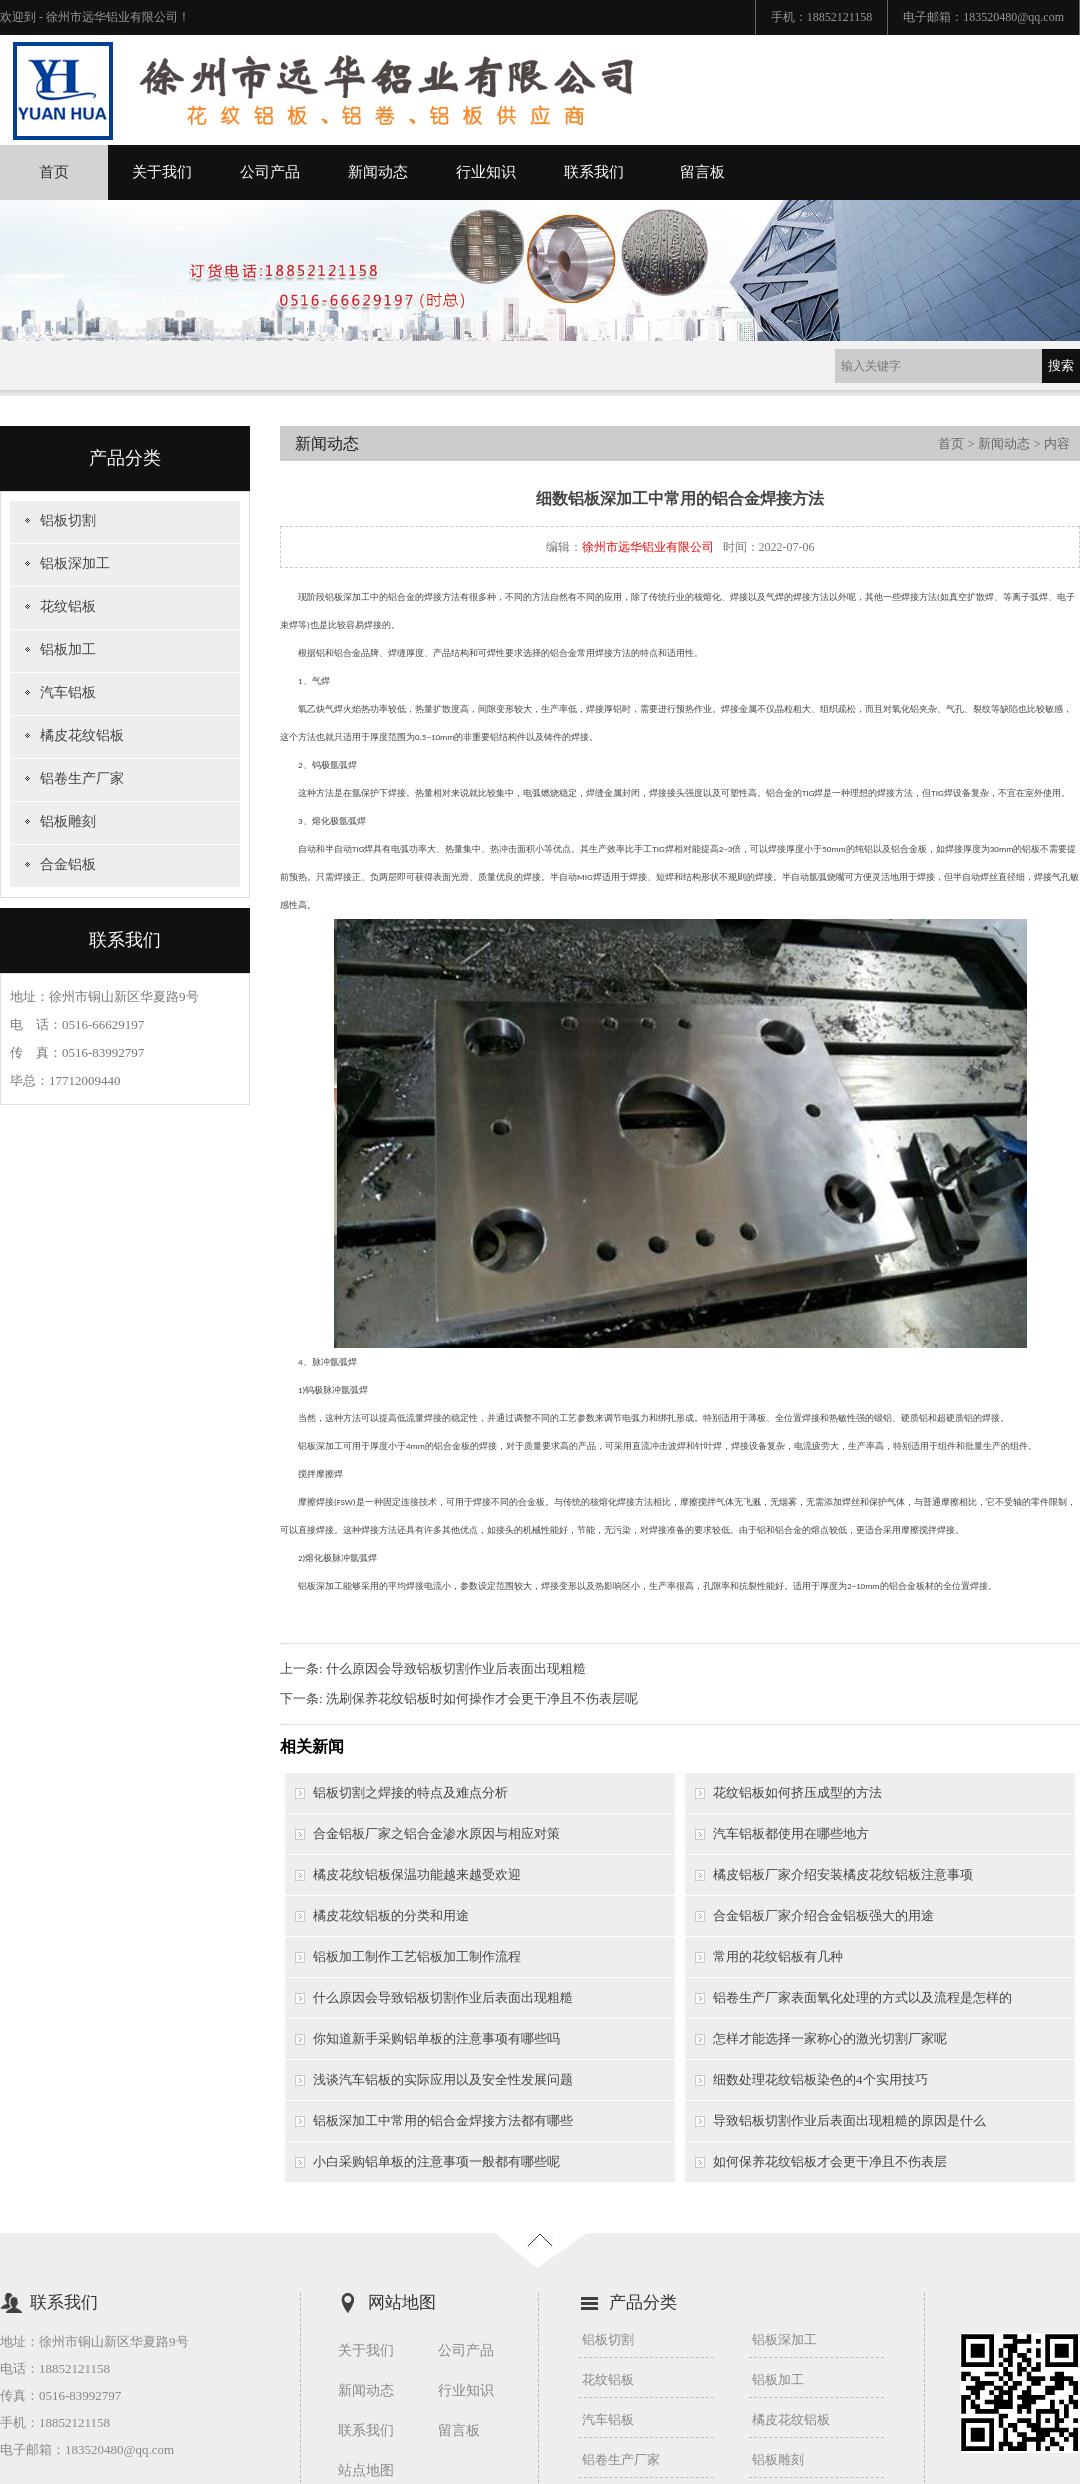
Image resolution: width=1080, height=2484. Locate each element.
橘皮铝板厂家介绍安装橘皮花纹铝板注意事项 (843, 1874)
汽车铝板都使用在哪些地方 (791, 1833)
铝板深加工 (75, 563)
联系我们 (594, 172)
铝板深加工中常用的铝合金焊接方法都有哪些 (443, 2120)
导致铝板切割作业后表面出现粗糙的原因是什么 (849, 2120)
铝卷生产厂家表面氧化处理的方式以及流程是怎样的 (862, 1997)
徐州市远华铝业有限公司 (648, 547)
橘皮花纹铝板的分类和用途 (391, 1915)
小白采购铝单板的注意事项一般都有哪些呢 (436, 2161)
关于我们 (162, 172)
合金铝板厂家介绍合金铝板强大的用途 (823, 1915)
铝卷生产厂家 (82, 778)
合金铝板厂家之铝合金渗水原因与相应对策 (436, 1833)
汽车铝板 (68, 692)
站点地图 (366, 2470)
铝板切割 (68, 520)
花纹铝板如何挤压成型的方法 (797, 1792)
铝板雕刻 (68, 821)
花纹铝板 (68, 606)
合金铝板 (68, 864)
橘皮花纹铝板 (82, 735)
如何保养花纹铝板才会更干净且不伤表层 (830, 2161)
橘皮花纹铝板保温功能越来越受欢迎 (417, 1874)
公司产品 (270, 172)
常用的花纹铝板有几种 (778, 1956)
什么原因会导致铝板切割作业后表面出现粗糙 (456, 1668)
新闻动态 (378, 172)
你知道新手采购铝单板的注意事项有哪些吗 (436, 2038)
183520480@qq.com (1013, 17)
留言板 (702, 172)
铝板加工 (68, 649)
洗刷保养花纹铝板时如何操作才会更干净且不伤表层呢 (482, 1698)
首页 (54, 172)
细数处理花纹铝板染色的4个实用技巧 (820, 2079)
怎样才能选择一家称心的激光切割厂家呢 (830, 2038)
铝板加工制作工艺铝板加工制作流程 (417, 1956)
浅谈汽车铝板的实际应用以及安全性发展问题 (443, 2079)
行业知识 (486, 172)
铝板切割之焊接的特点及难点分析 (410, 1792)
